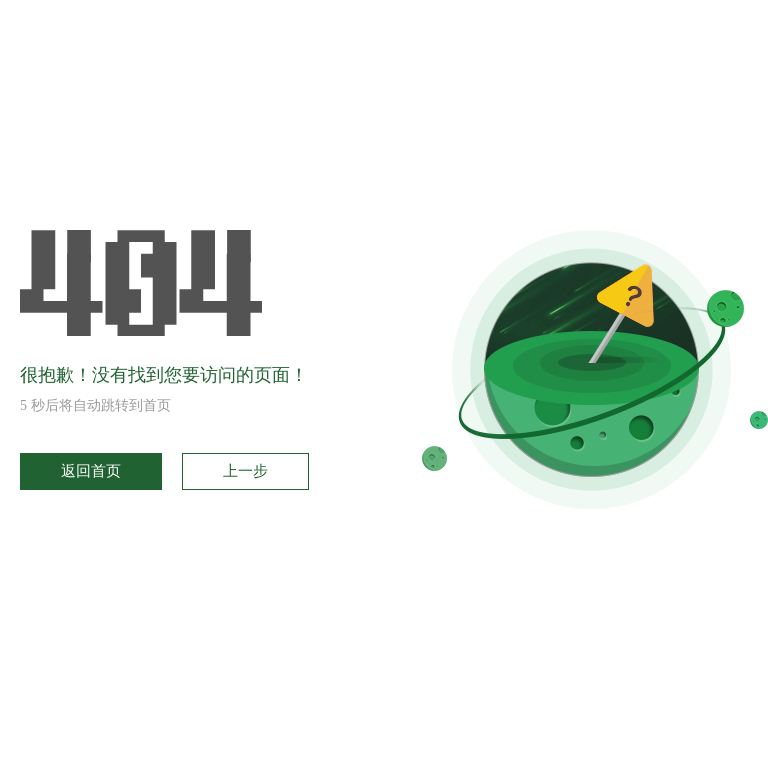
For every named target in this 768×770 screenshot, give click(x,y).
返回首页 (91, 471)
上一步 (245, 471)
